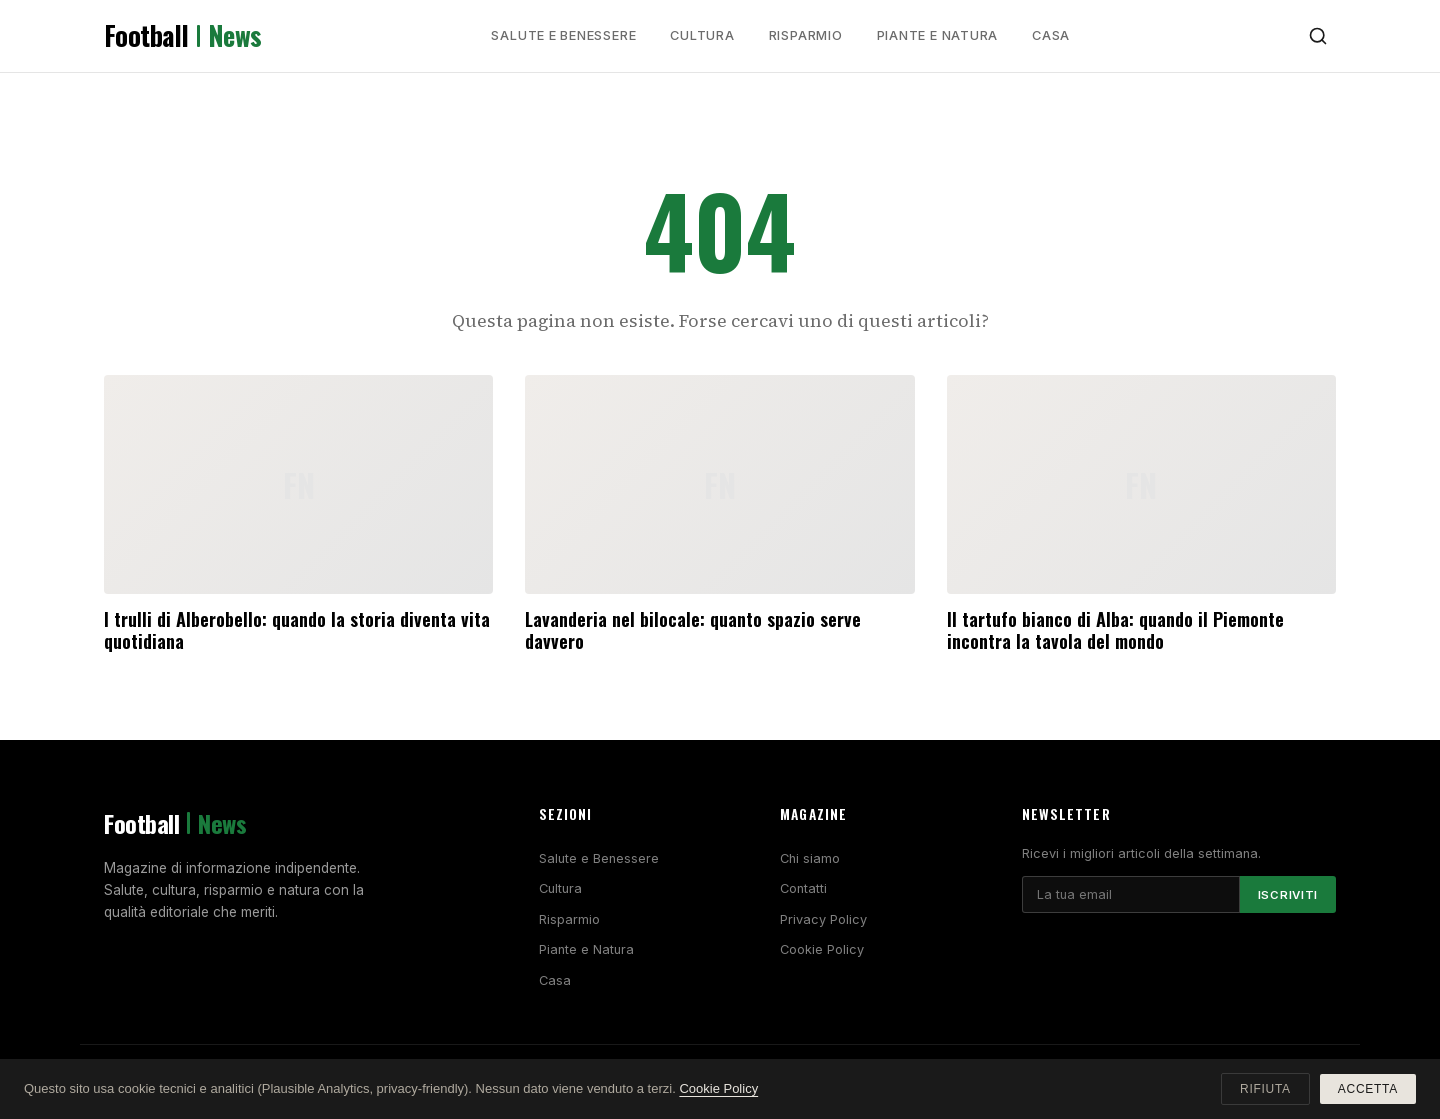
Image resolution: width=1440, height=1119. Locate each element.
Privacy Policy (823, 919)
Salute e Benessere (563, 35)
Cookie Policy (822, 949)
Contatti (803, 888)
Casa (1051, 35)
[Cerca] (1318, 36)
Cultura (702, 35)
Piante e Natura (938, 35)
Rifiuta (1265, 1089)
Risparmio (806, 35)
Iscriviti (1288, 895)
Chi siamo (810, 858)
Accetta (1368, 1089)
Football (183, 36)
